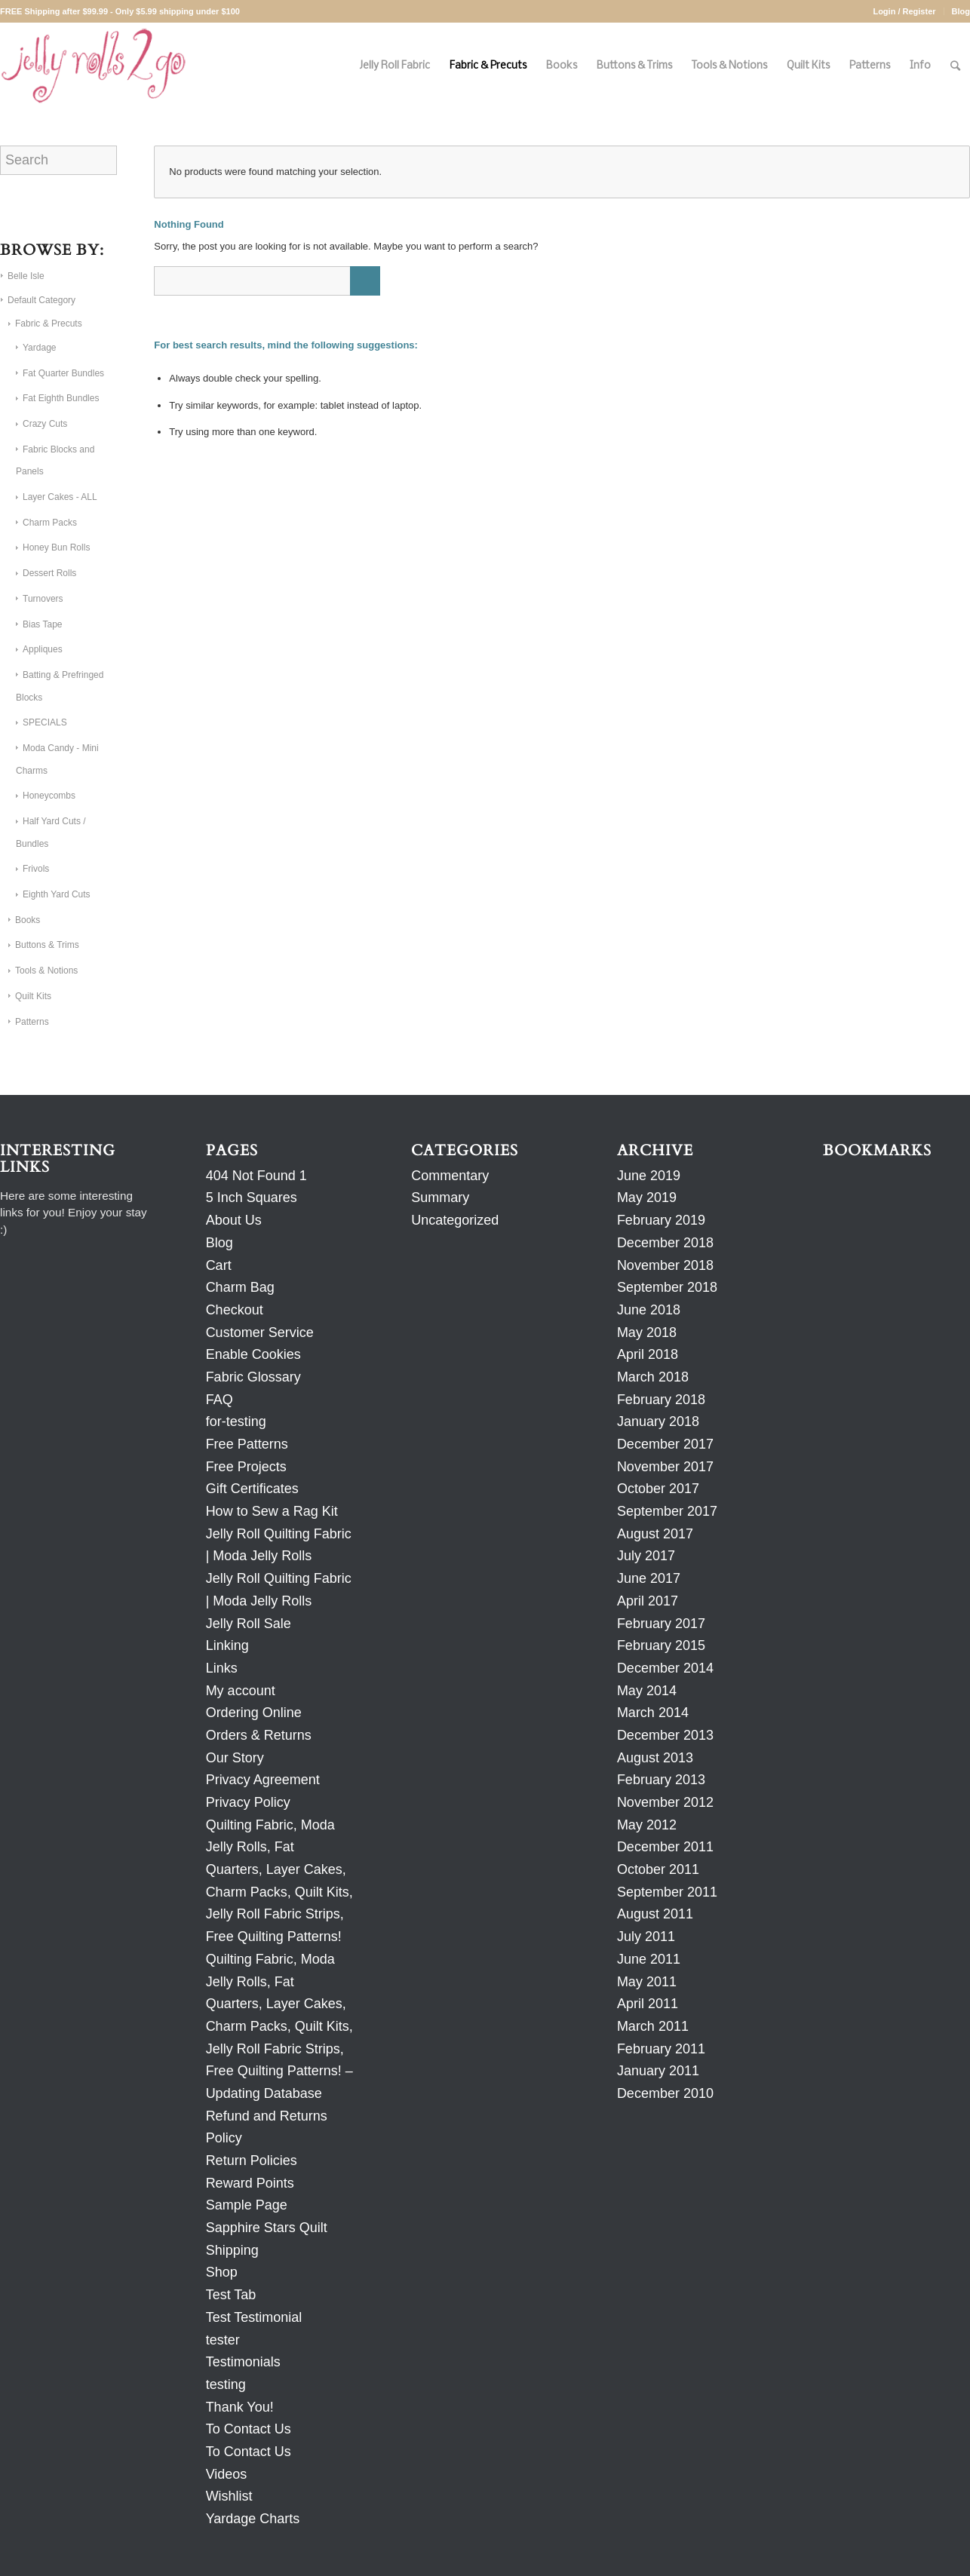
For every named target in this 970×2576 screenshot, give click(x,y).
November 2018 (665, 1265)
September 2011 (667, 1892)
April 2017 (647, 1600)
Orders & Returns (259, 1735)
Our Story (235, 1757)
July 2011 (646, 1936)
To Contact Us (248, 2428)
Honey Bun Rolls (56, 547)
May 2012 (647, 1824)
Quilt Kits (33, 996)
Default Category (41, 300)
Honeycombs (49, 795)
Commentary (450, 1175)
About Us (234, 1220)
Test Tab (231, 2294)
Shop (222, 2272)
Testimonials (243, 2361)
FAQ (219, 1399)
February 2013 (661, 1779)
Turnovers (43, 598)
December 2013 (665, 1735)
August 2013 (655, 1757)
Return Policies (251, 2160)
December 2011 (665, 1846)
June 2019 (648, 1175)
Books (27, 920)
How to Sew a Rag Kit (272, 1511)
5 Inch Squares (251, 1197)
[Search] (955, 66)
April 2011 (647, 2003)
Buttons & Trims (47, 945)
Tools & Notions (46, 970)
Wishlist (229, 2496)
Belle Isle (26, 276)
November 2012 (665, 1802)
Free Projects (246, 1466)
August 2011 (655, 1913)
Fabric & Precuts (48, 323)
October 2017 (658, 1488)
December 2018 (665, 1242)
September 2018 (667, 1287)
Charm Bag (240, 1287)
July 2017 (646, 1555)
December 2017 (665, 1444)
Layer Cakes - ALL (60, 497)
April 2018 (647, 1354)
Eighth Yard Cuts (57, 894)
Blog (961, 11)
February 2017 (661, 1623)
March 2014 (653, 1712)
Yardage (39, 347)
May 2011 (647, 1981)
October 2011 (658, 1869)
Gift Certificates (252, 1488)
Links (222, 1668)
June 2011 (648, 1959)
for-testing (236, 1421)
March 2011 (653, 2026)
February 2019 (661, 1220)
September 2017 (667, 1511)
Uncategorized (455, 1220)
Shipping (232, 2250)
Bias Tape (42, 624)
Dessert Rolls (49, 573)
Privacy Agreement (263, 1779)
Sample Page (246, 2205)
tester (223, 2340)
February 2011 (661, 2048)
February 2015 (661, 1645)
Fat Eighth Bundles (61, 398)
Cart (219, 1265)
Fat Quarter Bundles (63, 373)
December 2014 (665, 1668)
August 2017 (655, 1533)
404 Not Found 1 (256, 1175)
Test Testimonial (254, 2317)
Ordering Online (254, 1712)
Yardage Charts (253, 2518)
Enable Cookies (253, 1354)
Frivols (36, 868)
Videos (226, 2474)
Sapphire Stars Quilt (266, 2227)
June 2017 (648, 1578)
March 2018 (653, 1377)
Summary (440, 1197)
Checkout (234, 1309)
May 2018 (647, 1332)
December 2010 (665, 2093)
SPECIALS (45, 722)
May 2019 (647, 1197)
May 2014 (647, 1690)
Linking (227, 1645)
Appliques (43, 649)
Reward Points (250, 2183)
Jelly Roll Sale (248, 1623)
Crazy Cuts (45, 424)
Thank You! (240, 2407)
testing (226, 2384)
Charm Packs (50, 522)
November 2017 (665, 1466)
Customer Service (260, 1332)
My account (240, 1690)
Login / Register (904, 11)
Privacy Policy (248, 1802)
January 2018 (658, 1421)
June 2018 (648, 1309)
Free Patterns (247, 1444)
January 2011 (658, 2070)
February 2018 (661, 1399)
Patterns (32, 1022)
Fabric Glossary (253, 1377)
